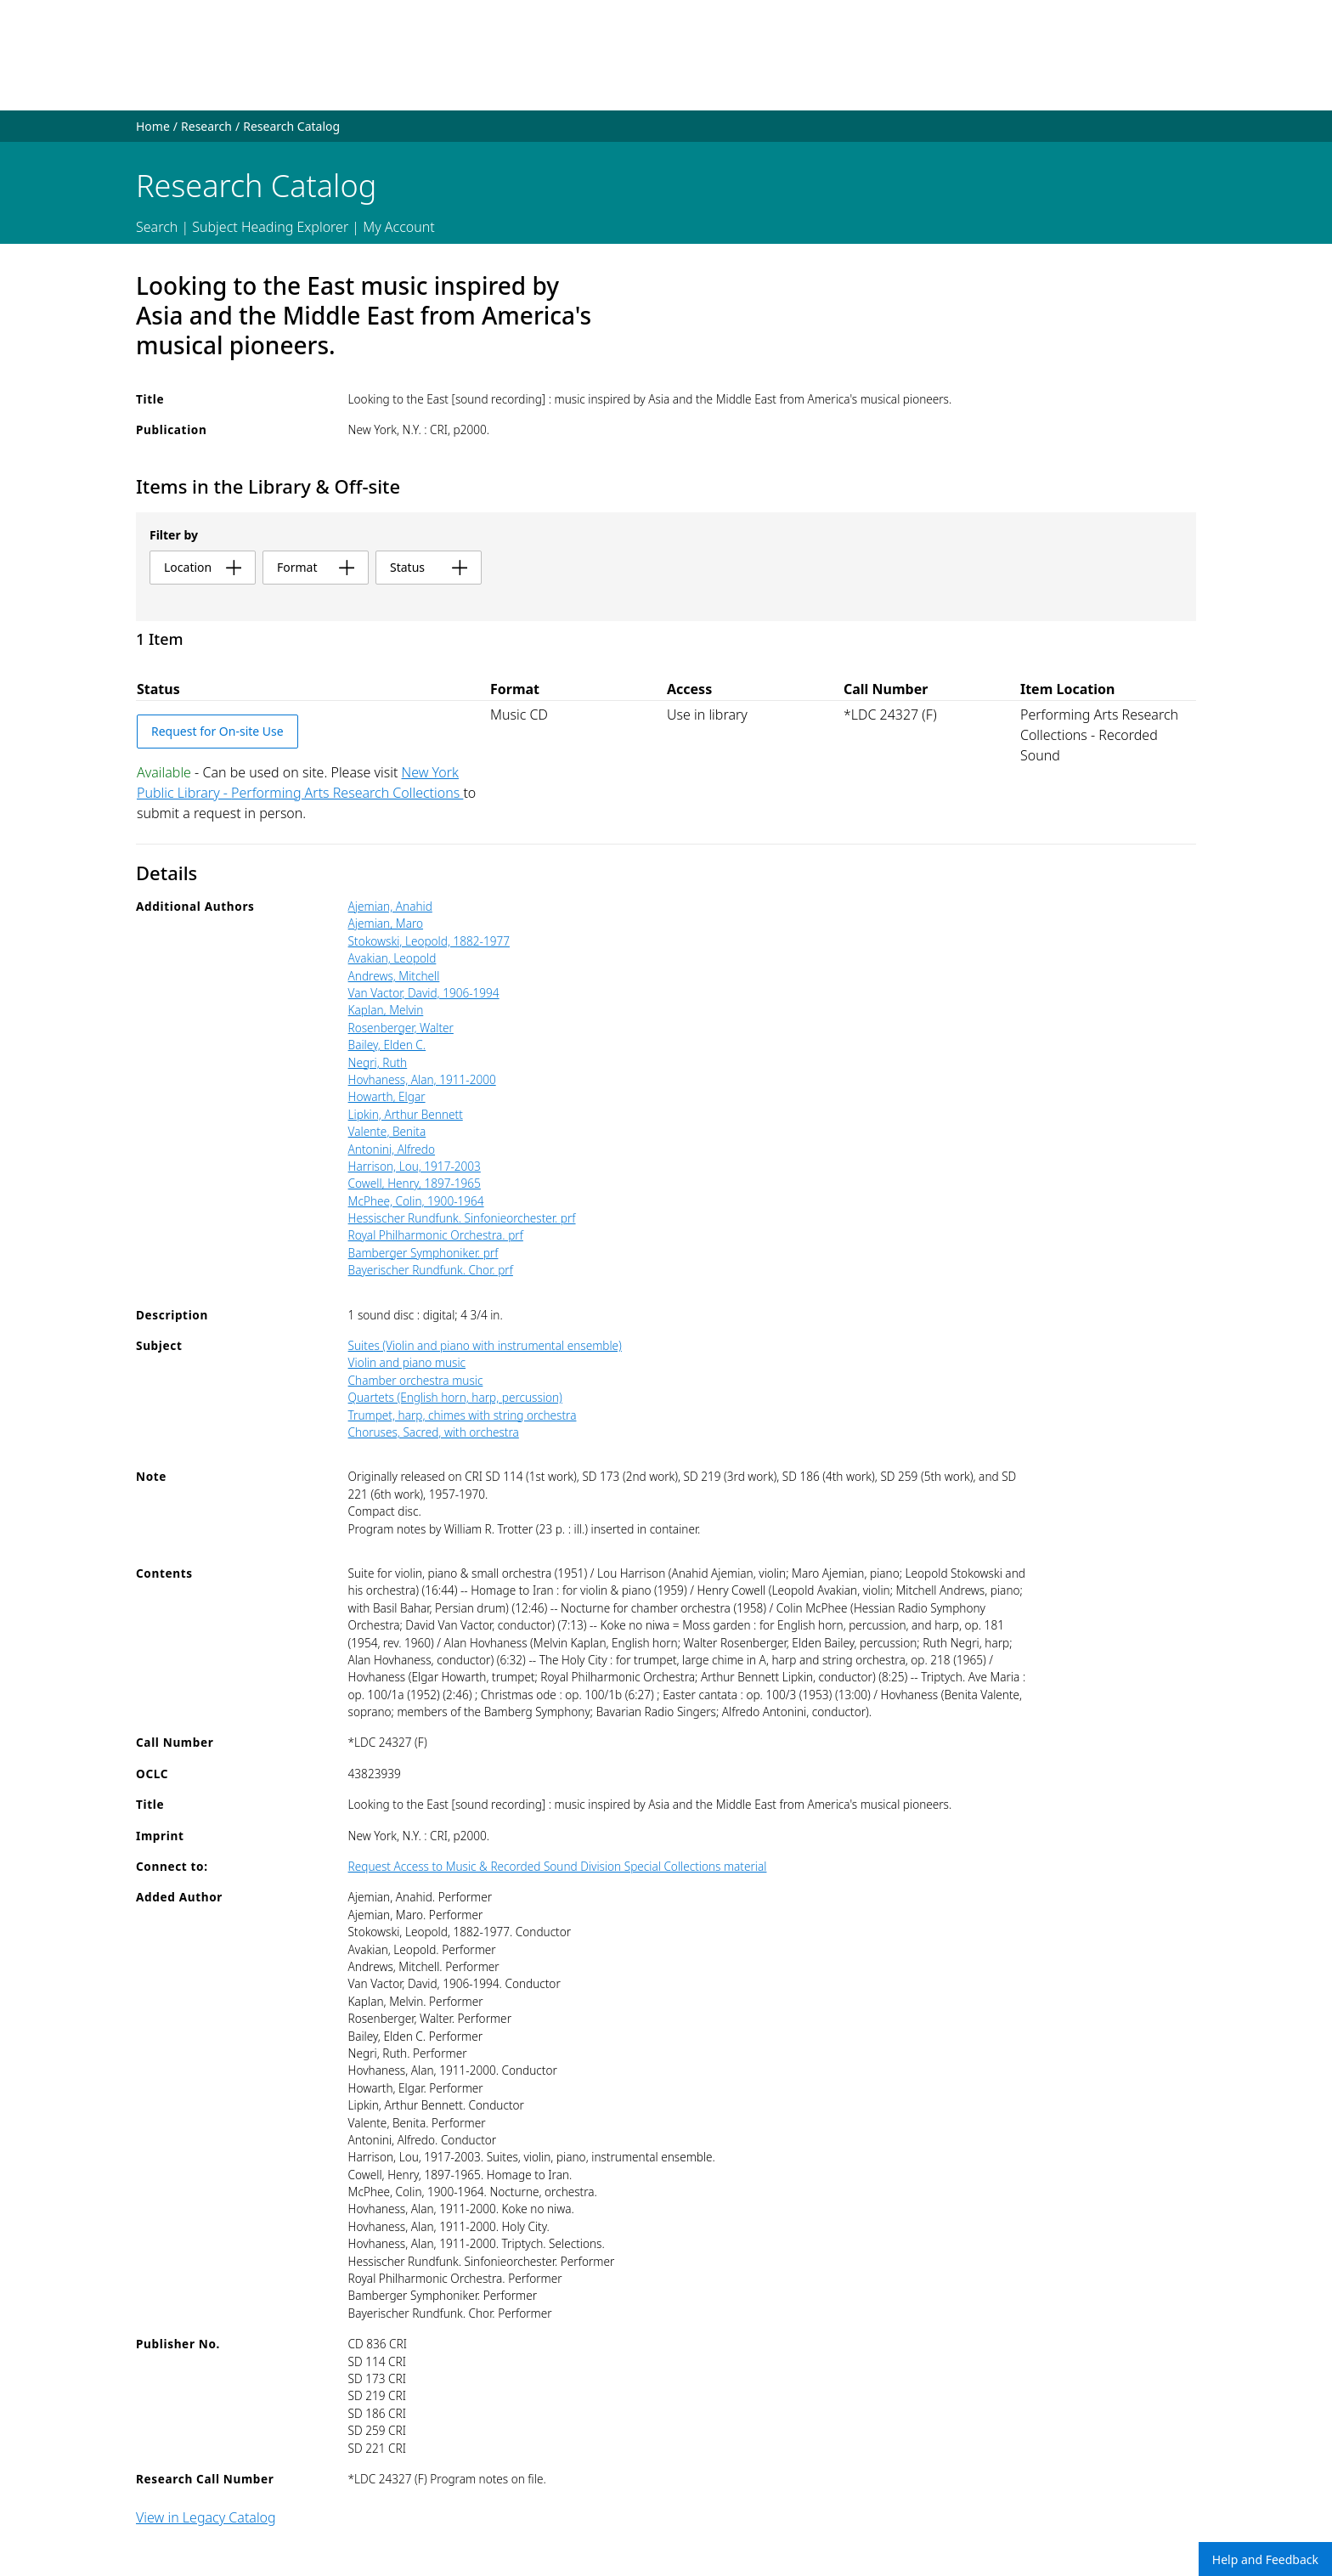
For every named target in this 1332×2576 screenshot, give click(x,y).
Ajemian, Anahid (390, 906)
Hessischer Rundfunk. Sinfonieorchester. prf (462, 1218)
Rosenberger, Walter (401, 1028)
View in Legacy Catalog (206, 2517)
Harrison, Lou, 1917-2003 (414, 1166)
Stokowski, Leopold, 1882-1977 (429, 941)
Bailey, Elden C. (387, 1045)
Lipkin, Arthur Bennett (405, 1114)
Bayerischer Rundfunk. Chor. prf (430, 1270)
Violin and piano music (407, 1362)
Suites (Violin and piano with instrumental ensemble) (485, 1345)
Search (157, 226)
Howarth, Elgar (387, 1096)
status (428, 567)
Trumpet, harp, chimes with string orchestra (462, 1415)
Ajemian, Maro (385, 923)
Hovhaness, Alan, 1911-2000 (422, 1079)
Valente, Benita (387, 1131)
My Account (399, 226)
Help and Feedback (1265, 2559)
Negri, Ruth (378, 1062)
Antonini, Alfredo (391, 1149)
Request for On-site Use (217, 731)
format (315, 567)
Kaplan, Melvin (386, 1010)
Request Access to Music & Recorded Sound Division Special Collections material (557, 1866)
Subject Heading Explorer (270, 226)
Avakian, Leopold (392, 958)
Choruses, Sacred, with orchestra (433, 1432)
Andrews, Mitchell (394, 976)
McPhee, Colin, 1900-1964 (416, 1201)
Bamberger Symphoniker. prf (423, 1253)
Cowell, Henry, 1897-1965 (414, 1183)
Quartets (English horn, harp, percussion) (455, 1397)
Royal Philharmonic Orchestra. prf (435, 1235)
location (202, 567)
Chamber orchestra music (415, 1380)
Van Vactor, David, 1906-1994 (424, 993)
